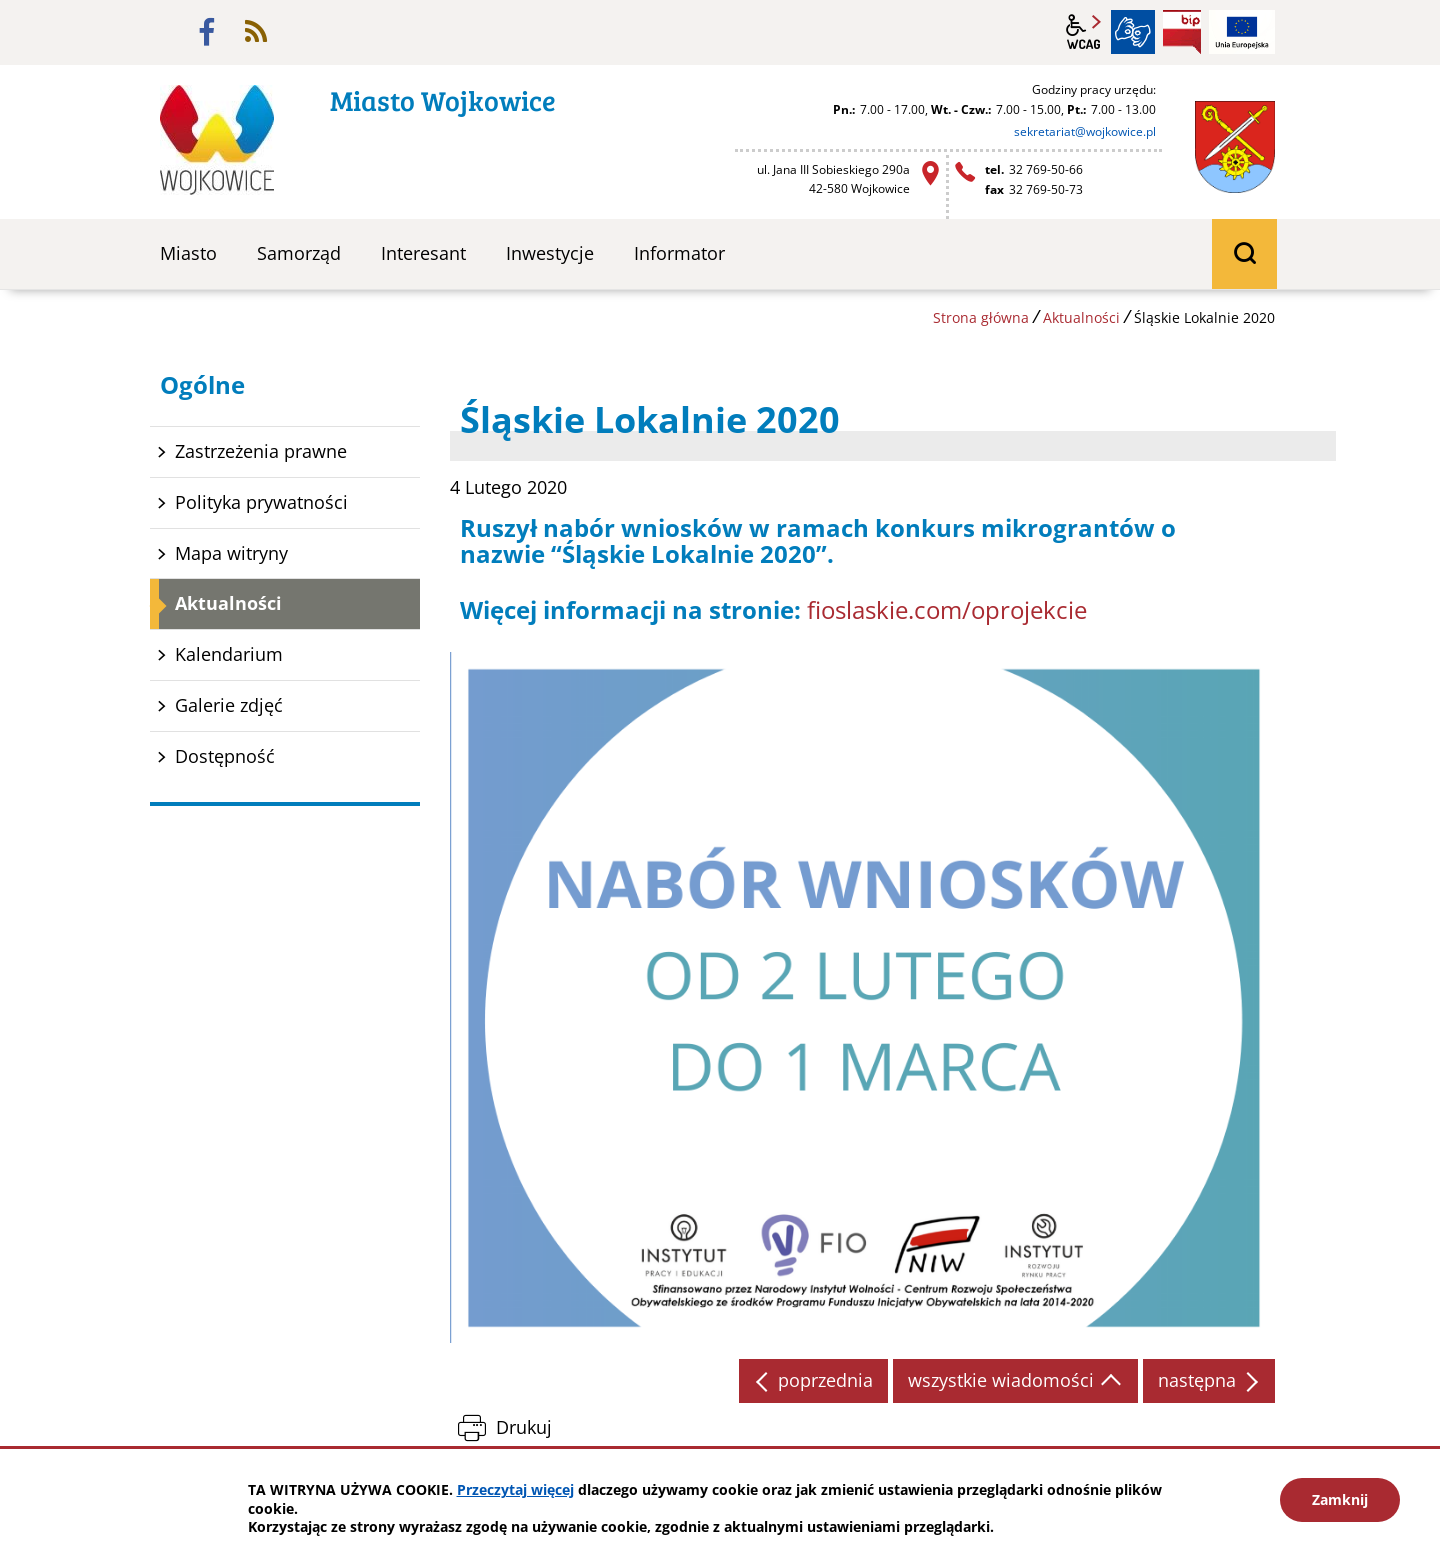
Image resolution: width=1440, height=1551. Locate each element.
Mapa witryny (231, 553)
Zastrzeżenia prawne (261, 451)
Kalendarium (229, 654)
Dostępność (225, 756)
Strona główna (981, 317)
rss (256, 32)
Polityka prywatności (261, 502)
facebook (207, 32)
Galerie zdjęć (229, 705)
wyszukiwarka (1244, 254)
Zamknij (1340, 1499)
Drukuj (524, 1427)
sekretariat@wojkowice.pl (1085, 131)
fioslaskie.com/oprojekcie (947, 609)
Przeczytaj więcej (515, 1489)
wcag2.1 (1084, 32)
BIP (1182, 32)
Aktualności (1081, 317)
